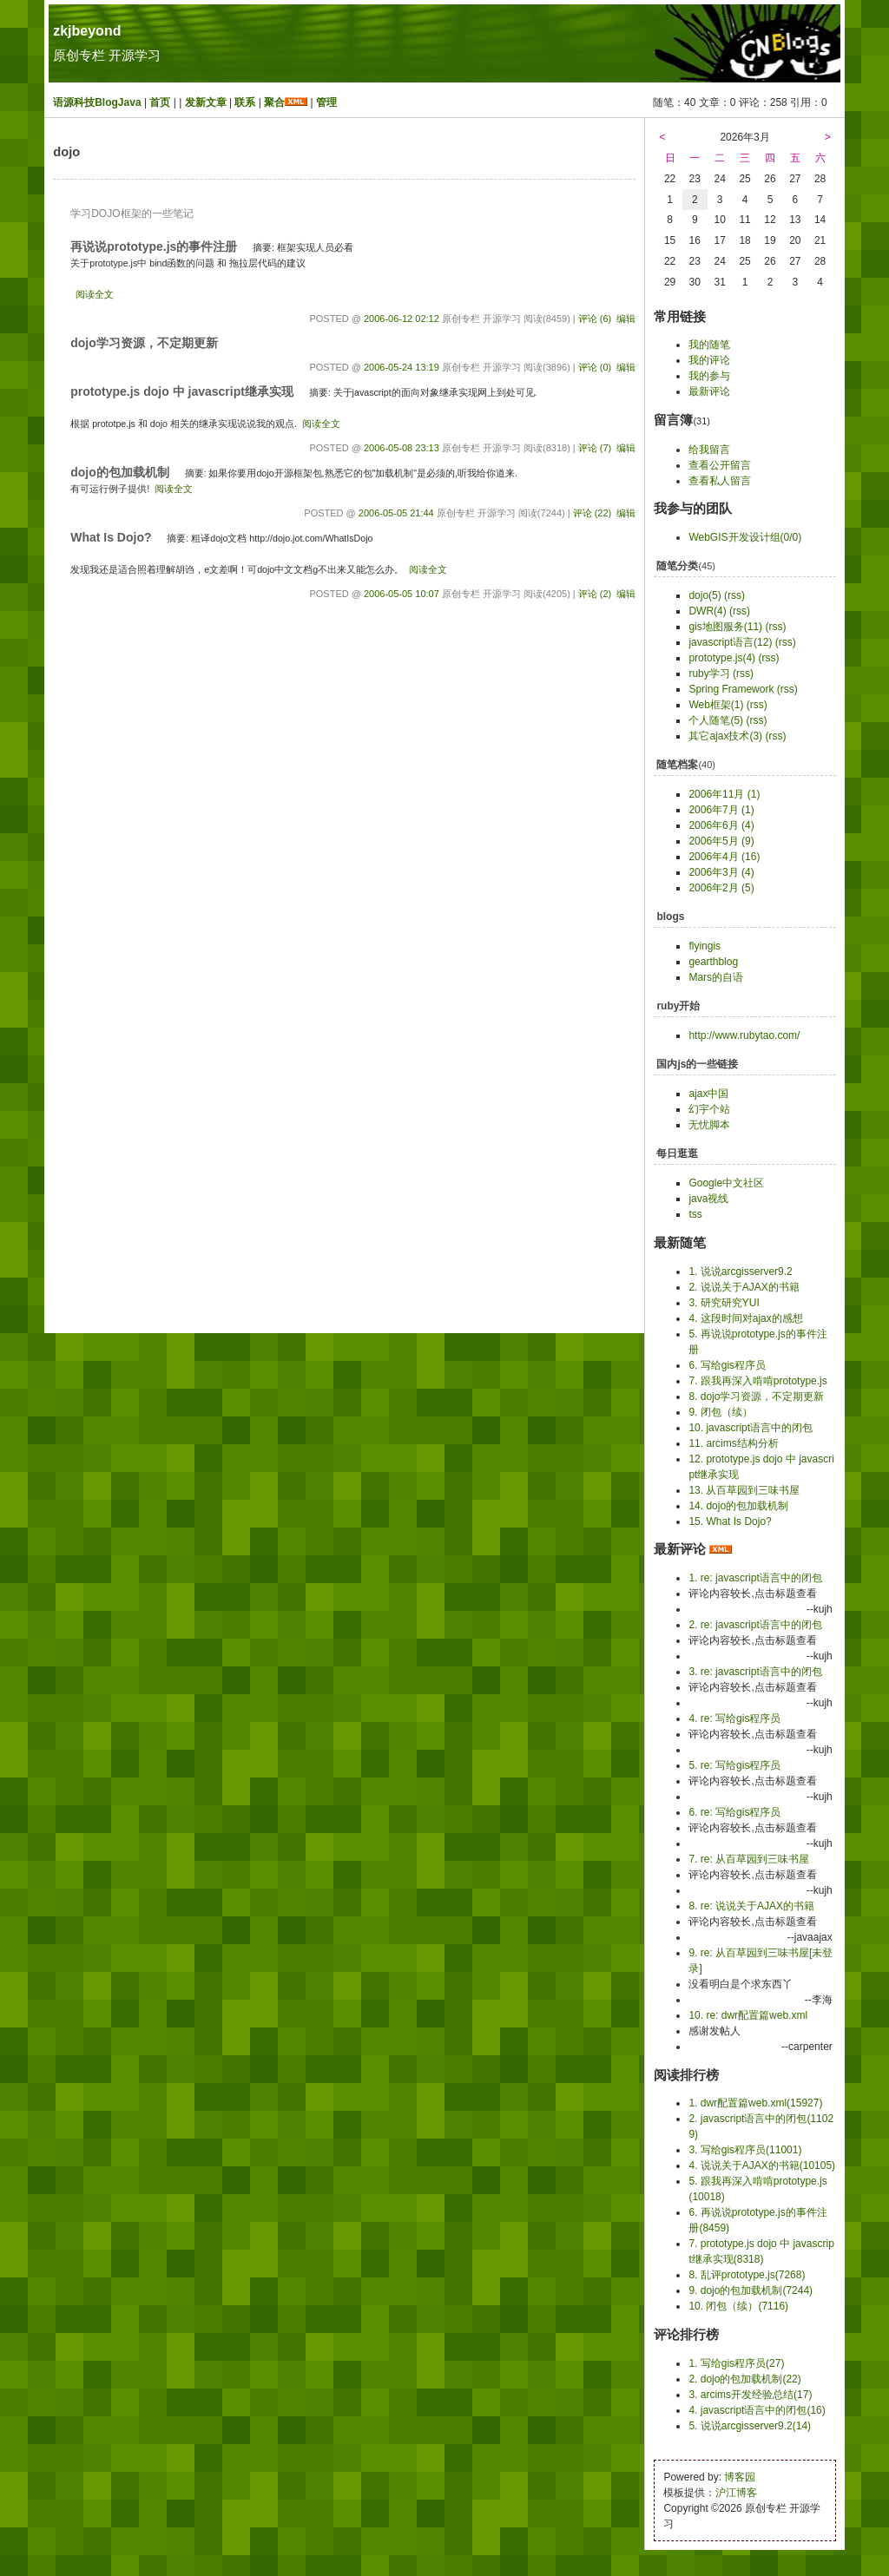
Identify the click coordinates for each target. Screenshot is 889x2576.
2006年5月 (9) (721, 841)
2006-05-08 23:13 (401, 448)
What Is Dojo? (110, 537)
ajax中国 (708, 1094)
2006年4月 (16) (724, 857)
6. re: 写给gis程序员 (734, 1812)
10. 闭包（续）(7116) (738, 2306)
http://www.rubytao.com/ (744, 1035)
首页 (159, 102)
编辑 (625, 318)
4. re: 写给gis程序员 (734, 1718)
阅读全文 (95, 294)
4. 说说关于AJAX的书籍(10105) (761, 2165)
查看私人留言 (719, 481)
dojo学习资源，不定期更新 (144, 343)
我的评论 (709, 360)
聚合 (274, 102)
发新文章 (206, 102)
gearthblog (713, 962)
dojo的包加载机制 (119, 472)
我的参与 (709, 376)
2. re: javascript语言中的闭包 (754, 1625)
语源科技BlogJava (97, 102)
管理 (326, 102)
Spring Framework (731, 689)
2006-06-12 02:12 (401, 318)
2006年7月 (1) (721, 810)
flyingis (704, 946)
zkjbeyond (87, 30)
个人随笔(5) (715, 720)
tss (694, 1214)
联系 (244, 102)
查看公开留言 (719, 465)
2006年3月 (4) (721, 872)
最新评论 (709, 391)
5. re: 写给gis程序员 (734, 1765)
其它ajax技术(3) (725, 736)
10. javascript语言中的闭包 (750, 1428)
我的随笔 (709, 344)
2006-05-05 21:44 (396, 513)
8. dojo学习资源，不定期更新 (756, 1396)
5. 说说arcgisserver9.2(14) (749, 2426)
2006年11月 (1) (724, 794)
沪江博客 (736, 2493)
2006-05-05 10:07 (401, 593)
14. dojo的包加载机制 (738, 1506)
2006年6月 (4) (721, 825)
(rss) (734, 595)
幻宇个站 (709, 1109)
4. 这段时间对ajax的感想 (745, 1318)
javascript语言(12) (730, 642)
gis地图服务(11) (725, 627)
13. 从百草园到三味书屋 (744, 1490)
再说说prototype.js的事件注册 (153, 246)
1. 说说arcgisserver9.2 (740, 1271)
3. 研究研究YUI (723, 1303)
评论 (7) (595, 448)
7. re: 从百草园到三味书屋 (748, 1859)
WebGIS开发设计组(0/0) (744, 537)
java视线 (708, 1199)
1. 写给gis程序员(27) (736, 2363)
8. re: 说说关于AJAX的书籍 (751, 1906)
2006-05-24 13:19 (401, 367)
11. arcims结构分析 (733, 1443)
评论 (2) (595, 593)
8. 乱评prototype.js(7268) (746, 2275)
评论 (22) (592, 513)
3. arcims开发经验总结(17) (750, 2395)
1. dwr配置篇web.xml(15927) (755, 2103)
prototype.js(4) (721, 658)
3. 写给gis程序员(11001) (744, 2150)
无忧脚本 (709, 1125)
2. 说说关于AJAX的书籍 (743, 1287)
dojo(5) (704, 595)
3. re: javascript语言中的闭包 (754, 1672)
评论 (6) (595, 318)
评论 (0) (595, 367)
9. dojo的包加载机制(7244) (750, 2290)
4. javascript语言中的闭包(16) (756, 2410)
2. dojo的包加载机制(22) (744, 2379)
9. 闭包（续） (720, 1412)
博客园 (739, 2477)
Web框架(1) (715, 705)
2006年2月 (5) (721, 888)
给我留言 (709, 450)
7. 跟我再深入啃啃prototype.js (757, 1381)
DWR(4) (707, 611)
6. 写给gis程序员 (727, 1365)
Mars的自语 (715, 977)
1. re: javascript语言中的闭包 (754, 1578)
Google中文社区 (726, 1183)
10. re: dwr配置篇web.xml (747, 2015)
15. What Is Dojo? (729, 1521)
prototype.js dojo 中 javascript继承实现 (181, 391)
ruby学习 (708, 673)
